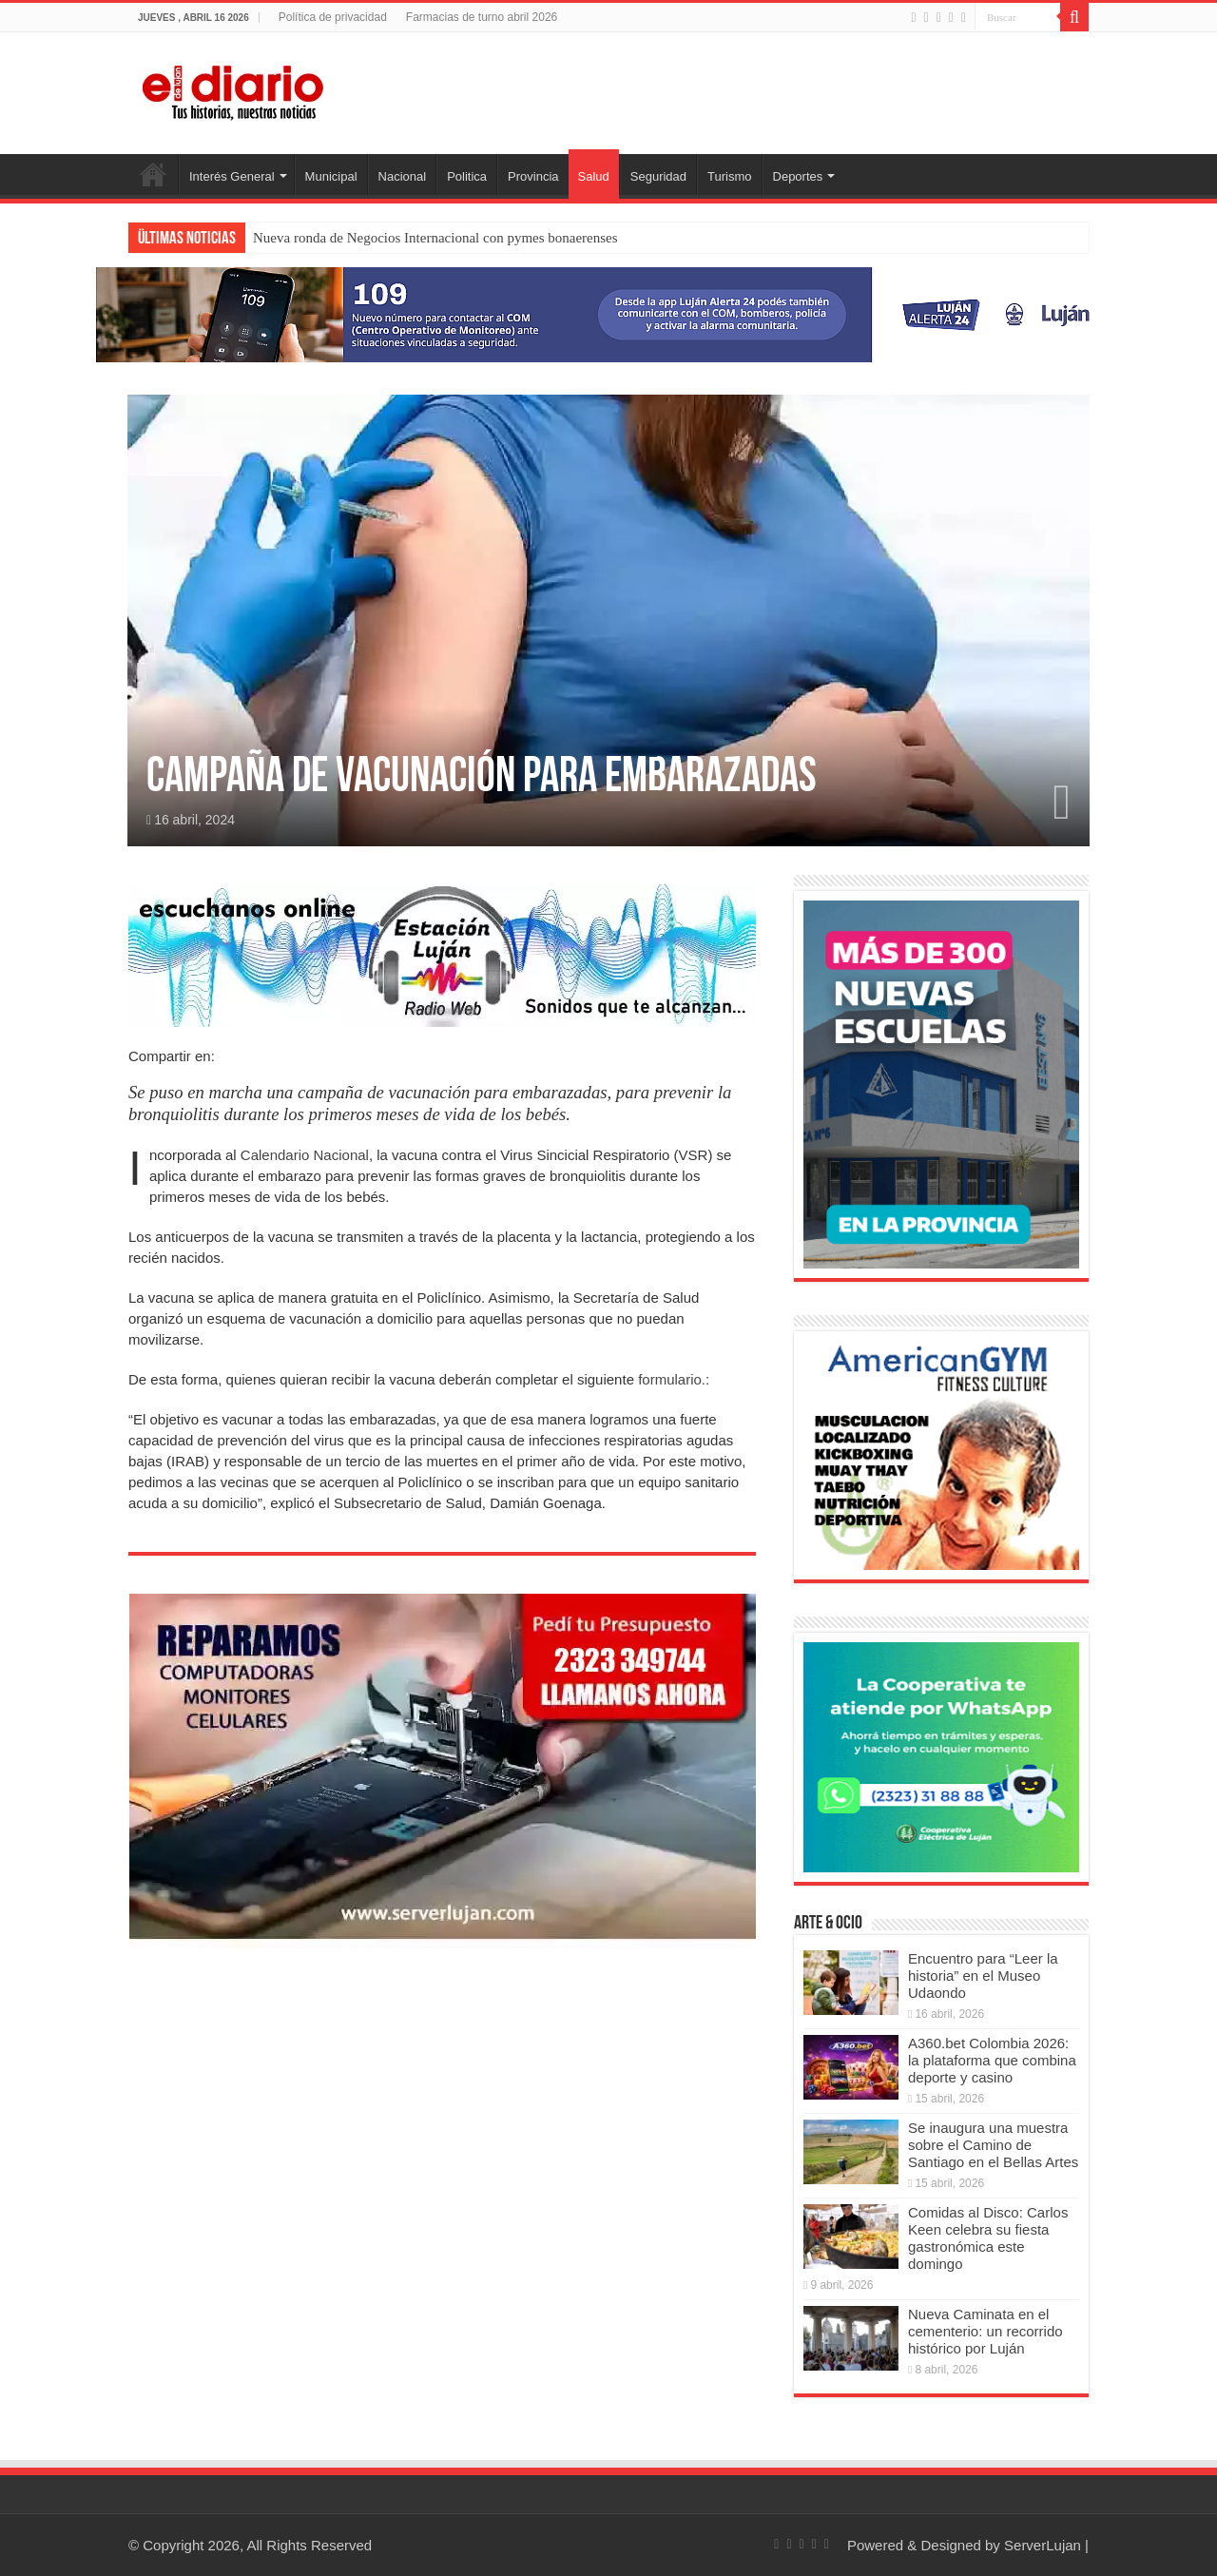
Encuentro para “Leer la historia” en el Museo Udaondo (983, 1975)
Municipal (331, 176)
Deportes (798, 176)
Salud (593, 176)
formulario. (671, 1379)
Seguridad (658, 176)
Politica (467, 176)
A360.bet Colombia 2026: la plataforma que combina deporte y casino (992, 2060)
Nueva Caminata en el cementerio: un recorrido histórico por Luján (985, 2331)
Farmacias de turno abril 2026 (481, 17)
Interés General (232, 176)
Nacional (402, 176)
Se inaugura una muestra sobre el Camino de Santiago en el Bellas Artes (993, 2145)
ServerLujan (1042, 2545)
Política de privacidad (333, 17)
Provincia (533, 176)
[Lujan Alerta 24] (608, 313)
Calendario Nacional (305, 1155)
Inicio (153, 174)
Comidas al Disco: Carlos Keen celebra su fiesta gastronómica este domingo (988, 2238)
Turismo (729, 176)
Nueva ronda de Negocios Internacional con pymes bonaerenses (435, 237)
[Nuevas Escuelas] (941, 1083)
